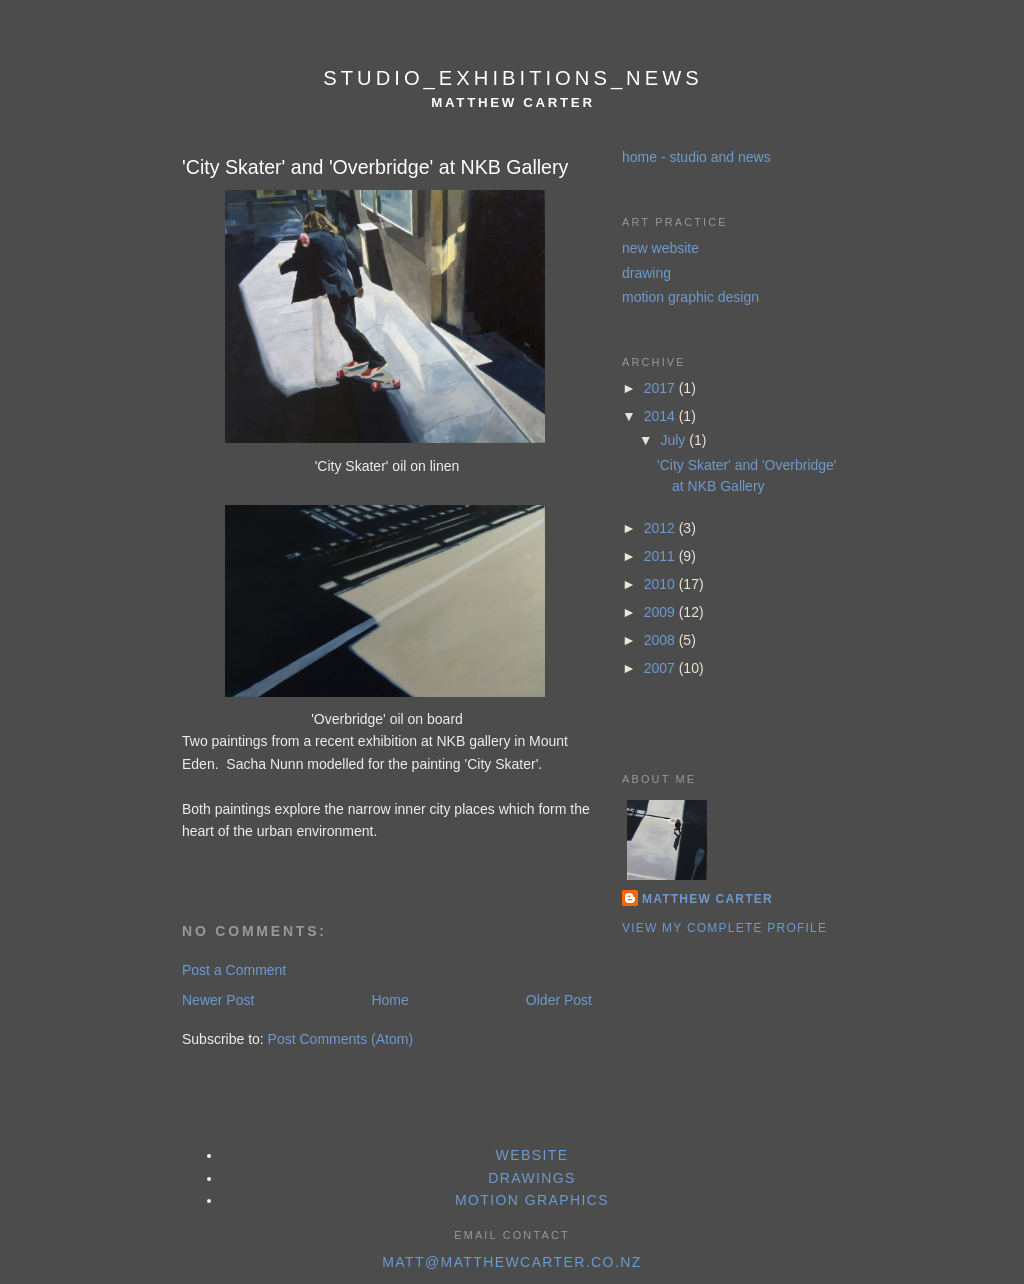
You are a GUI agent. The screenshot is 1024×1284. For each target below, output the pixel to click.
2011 (661, 556)
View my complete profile (724, 928)
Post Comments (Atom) (340, 1039)
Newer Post (218, 1000)
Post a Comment (234, 970)
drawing (646, 273)
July (674, 440)
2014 (661, 416)
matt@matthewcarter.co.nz (511, 1262)
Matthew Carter (707, 899)
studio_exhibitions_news (512, 78)
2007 (661, 668)
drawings (532, 1178)
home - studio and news (696, 157)
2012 (661, 528)
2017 (661, 388)
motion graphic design (690, 297)
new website (660, 248)
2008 (661, 640)
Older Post (559, 1000)
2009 (661, 612)
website (532, 1155)
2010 (661, 584)
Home (389, 1000)
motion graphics (532, 1200)
